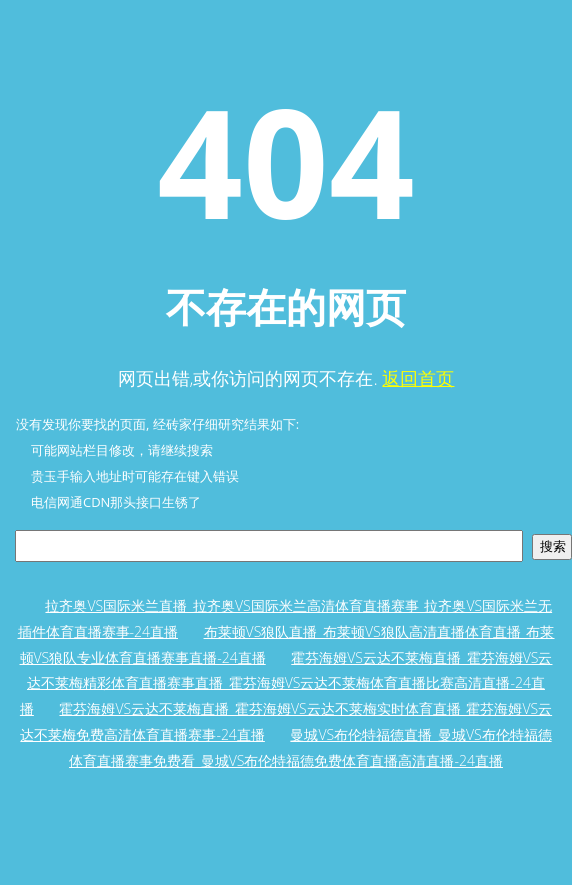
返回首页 (418, 378)
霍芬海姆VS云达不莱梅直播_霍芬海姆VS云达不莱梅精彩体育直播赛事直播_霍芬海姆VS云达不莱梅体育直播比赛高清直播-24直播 (286, 683)
